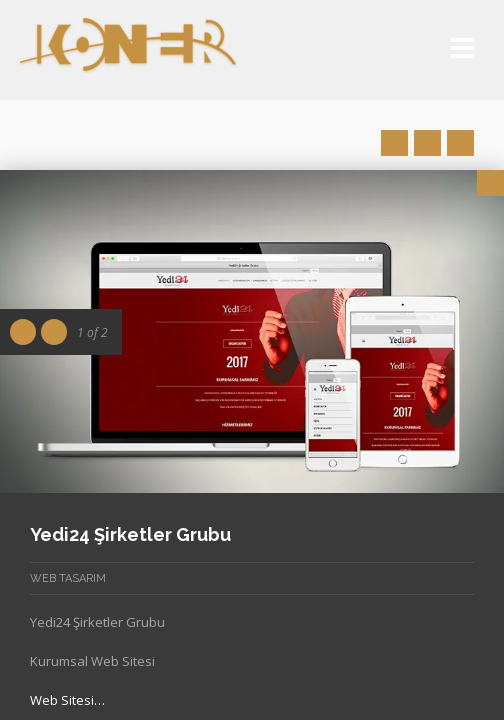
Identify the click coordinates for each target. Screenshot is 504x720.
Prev (394, 143)
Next (460, 143)
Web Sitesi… (67, 700)
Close (490, 183)
